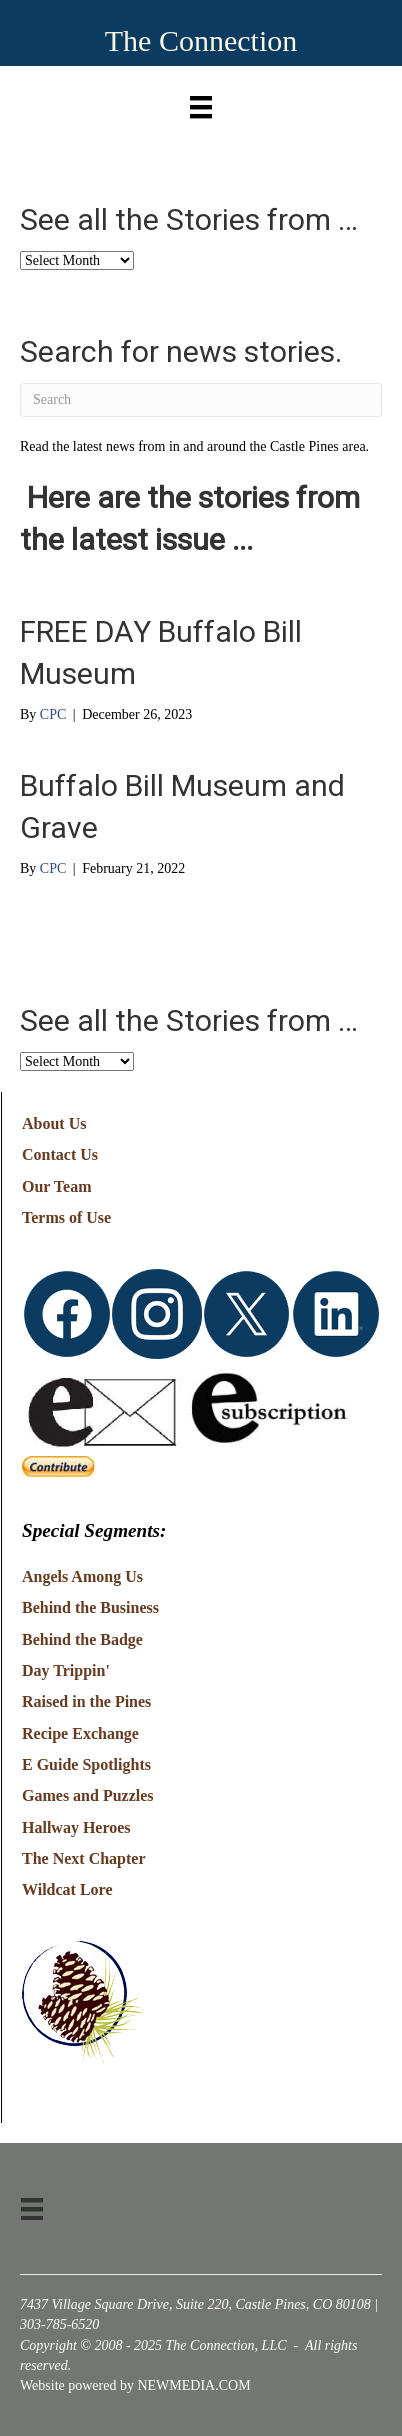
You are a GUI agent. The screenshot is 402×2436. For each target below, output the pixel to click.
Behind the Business (90, 1607)
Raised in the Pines (86, 1701)
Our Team (57, 1186)
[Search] (201, 400)
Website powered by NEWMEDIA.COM (135, 2385)
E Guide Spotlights (86, 1764)
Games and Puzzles (88, 1795)
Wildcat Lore (67, 1889)
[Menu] (201, 102)
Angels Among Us (82, 1576)
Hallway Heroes (76, 1827)
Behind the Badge (82, 1639)
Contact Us (60, 1154)
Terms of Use (66, 1217)
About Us (54, 1123)
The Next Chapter (84, 1858)
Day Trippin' (66, 1670)
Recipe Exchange (80, 1733)
